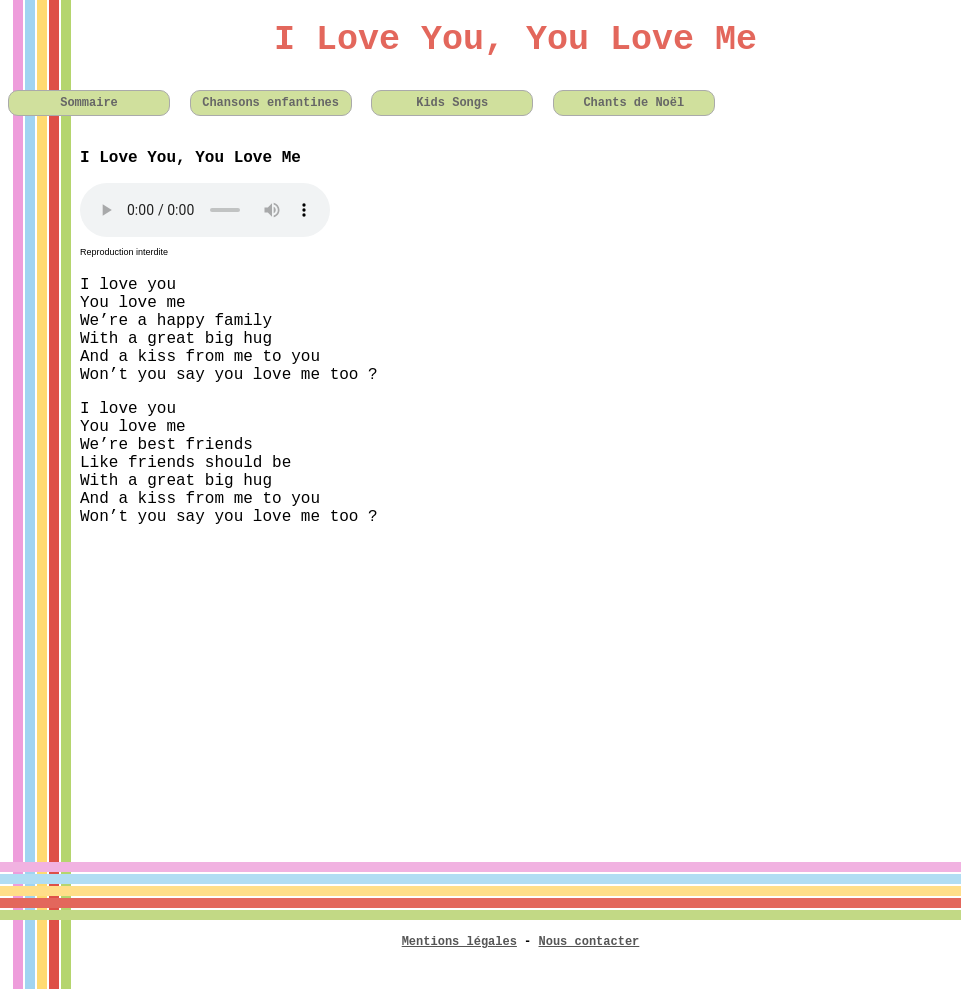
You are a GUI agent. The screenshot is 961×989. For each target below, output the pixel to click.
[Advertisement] (480, 682)
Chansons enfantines (270, 103)
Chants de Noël (633, 103)
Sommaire (89, 103)
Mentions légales (459, 942)
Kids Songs (452, 103)
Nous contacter (589, 942)
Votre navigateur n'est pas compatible (205, 210)
